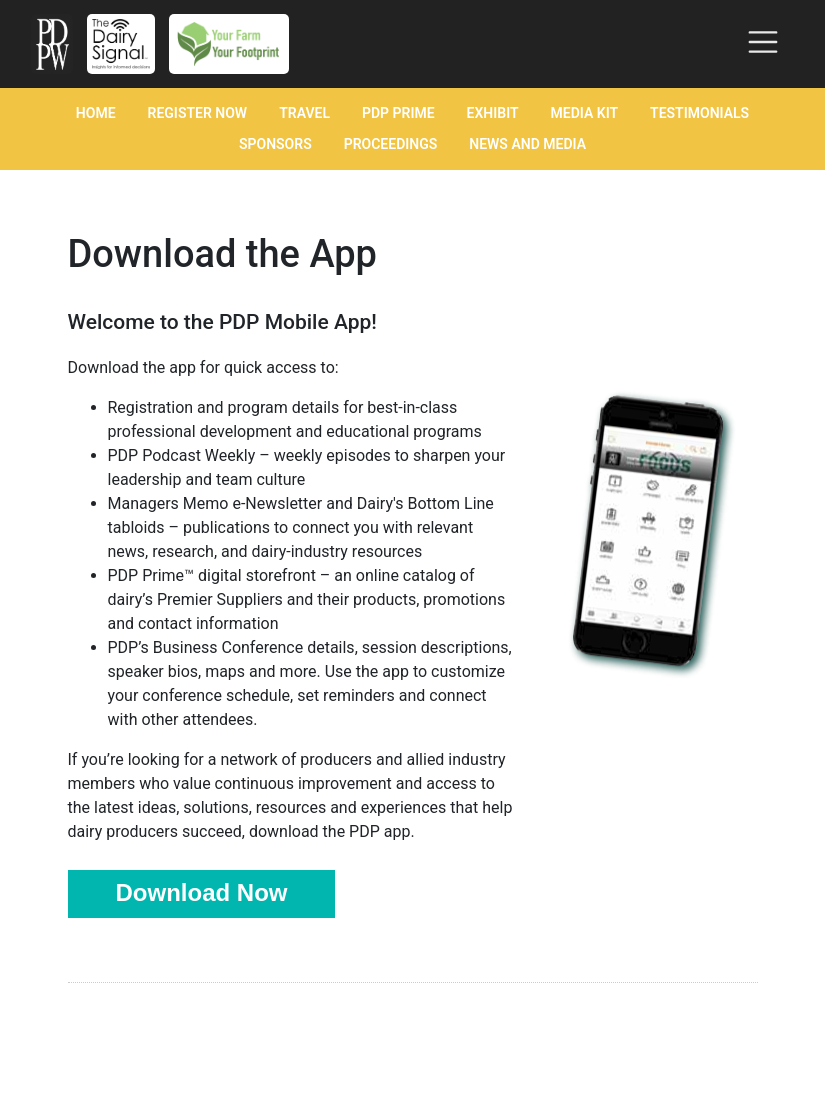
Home (96, 113)
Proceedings (391, 144)
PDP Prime (398, 113)
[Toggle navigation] (763, 42)
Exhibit (493, 113)
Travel (304, 113)
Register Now (198, 113)
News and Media (527, 144)
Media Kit (585, 113)
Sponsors (275, 144)
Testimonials (699, 113)
